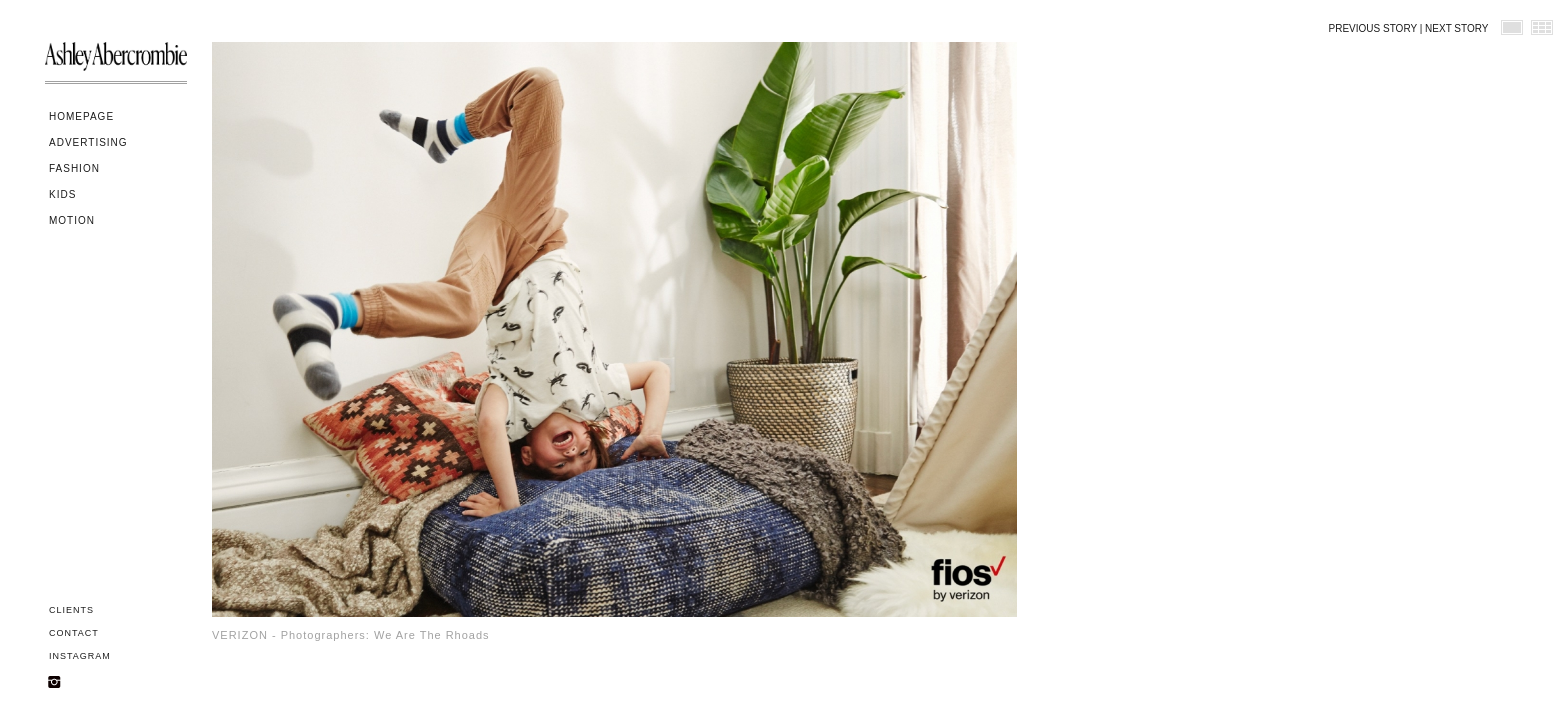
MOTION (72, 220)
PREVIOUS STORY (1373, 28)
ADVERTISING (88, 142)
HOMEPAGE (81, 116)
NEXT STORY (1456, 28)
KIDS (62, 194)
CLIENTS (71, 610)
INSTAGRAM (80, 656)
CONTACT (74, 633)
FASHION (74, 168)
